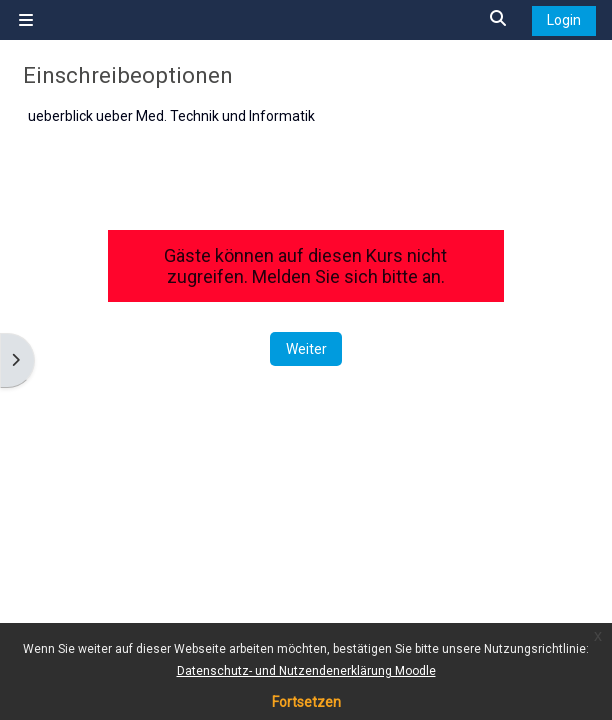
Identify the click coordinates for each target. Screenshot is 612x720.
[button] (499, 19)
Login (564, 20)
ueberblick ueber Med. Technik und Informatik (171, 116)
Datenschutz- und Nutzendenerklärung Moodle (306, 671)
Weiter (306, 349)
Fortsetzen (306, 702)
